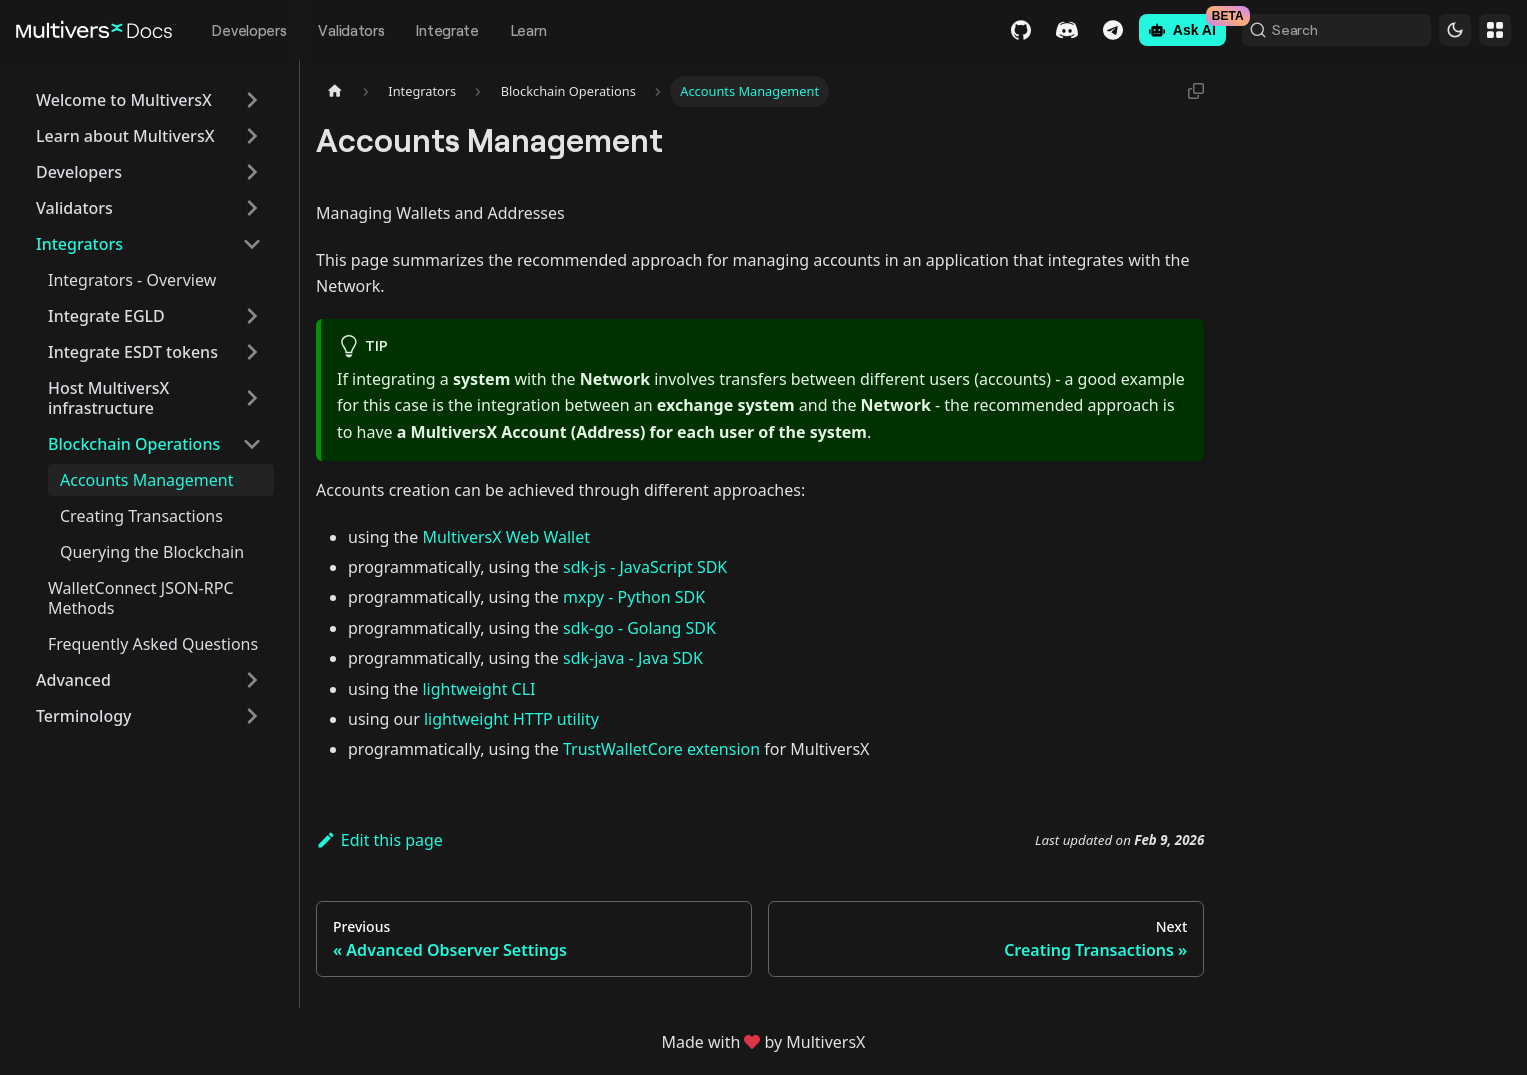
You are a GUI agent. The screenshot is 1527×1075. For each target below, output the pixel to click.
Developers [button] (79, 172)
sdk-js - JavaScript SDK (645, 567)
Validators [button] (74, 208)
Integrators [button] (79, 244)
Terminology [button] (84, 716)
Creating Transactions (141, 516)
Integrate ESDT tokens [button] (133, 352)
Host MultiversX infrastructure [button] (108, 398)
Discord (1056, 30)
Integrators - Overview (132, 280)
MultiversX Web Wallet (506, 537)
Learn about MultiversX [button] (125, 136)
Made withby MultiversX (764, 1042)
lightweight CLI (478, 689)
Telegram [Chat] (1102, 30)
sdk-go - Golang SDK (639, 628)
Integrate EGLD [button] (106, 316)
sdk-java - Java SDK (633, 658)
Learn (529, 30)
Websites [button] (1495, 30)
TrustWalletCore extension (661, 749)
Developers (249, 30)
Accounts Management (147, 480)
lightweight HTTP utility (511, 719)
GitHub (1010, 30)
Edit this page (379, 840)
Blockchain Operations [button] (134, 444)
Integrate (447, 30)
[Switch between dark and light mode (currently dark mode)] (1455, 30)
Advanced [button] (73, 680)
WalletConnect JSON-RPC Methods (141, 598)
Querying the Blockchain (152, 552)
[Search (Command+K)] (1331, 30)
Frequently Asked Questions (153, 644)
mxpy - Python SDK (634, 597)
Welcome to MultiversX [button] (124, 100)
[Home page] (335, 91)
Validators (351, 30)
